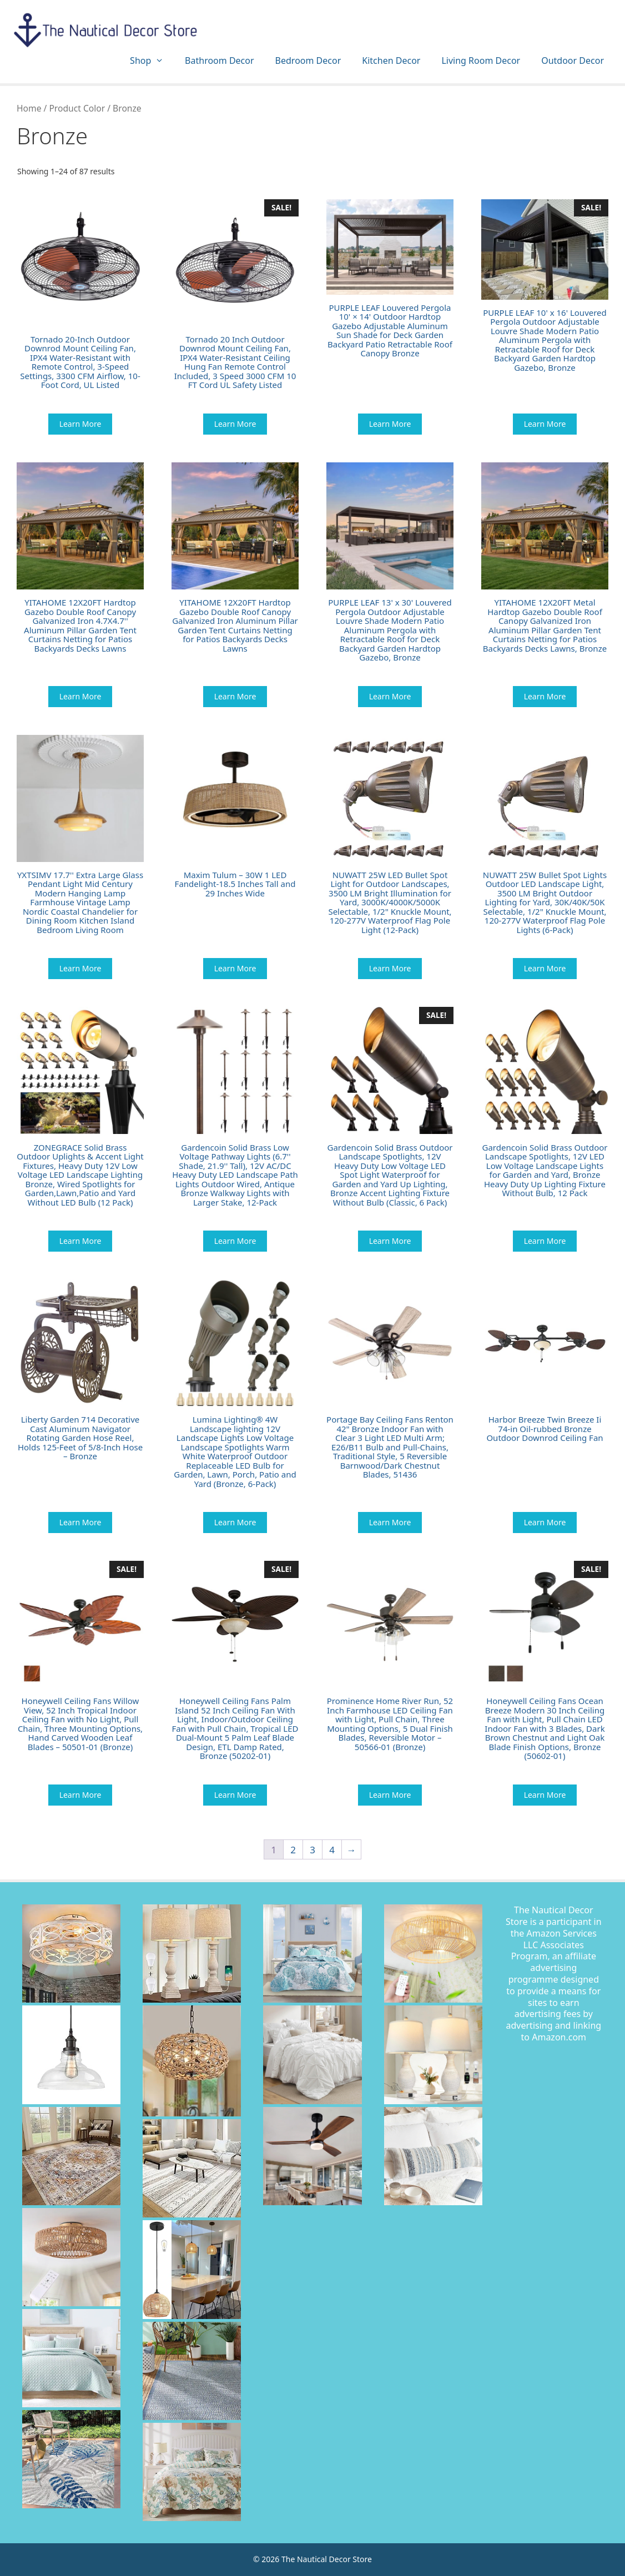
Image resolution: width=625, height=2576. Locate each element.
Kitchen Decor (391, 60)
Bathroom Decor (219, 60)
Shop (152, 60)
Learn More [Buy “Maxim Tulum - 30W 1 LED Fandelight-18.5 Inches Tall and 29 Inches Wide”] (235, 968)
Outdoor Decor (572, 60)
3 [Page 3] (312, 1849)
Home (29, 108)
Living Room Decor (480, 60)
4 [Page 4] (332, 1849)
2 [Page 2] (293, 1849)
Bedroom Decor (308, 60)
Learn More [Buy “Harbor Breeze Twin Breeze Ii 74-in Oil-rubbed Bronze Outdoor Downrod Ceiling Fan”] (545, 1522)
